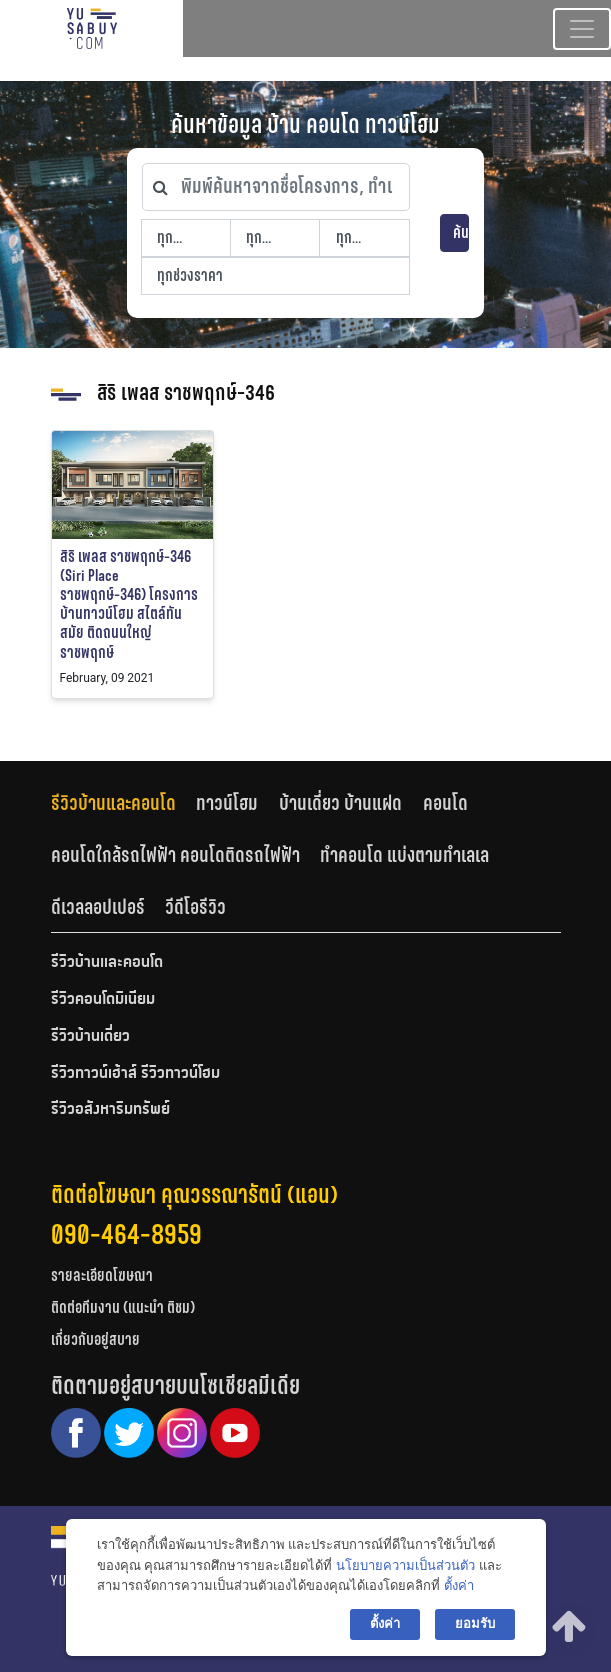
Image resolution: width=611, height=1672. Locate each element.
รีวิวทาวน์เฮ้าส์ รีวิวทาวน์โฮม (135, 1074)
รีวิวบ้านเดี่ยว (90, 1037)
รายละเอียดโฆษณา (102, 1275)
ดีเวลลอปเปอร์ (98, 907)
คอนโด (445, 803)
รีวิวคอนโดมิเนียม (103, 1000)
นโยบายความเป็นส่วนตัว (405, 1565)
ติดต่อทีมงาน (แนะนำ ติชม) (123, 1307)
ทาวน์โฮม (227, 803)
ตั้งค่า (459, 1585)
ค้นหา (461, 232)
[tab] (124, 803)
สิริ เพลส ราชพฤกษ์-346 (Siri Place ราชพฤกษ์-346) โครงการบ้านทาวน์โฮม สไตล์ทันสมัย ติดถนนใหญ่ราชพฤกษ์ (129, 604)
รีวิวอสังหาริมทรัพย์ (110, 1110)
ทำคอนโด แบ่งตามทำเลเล (404, 855)
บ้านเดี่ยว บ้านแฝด (340, 803)
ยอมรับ (475, 1623)
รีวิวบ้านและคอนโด (113, 803)
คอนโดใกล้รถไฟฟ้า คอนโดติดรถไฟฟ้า (175, 855)
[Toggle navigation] (582, 29)
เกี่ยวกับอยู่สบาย (95, 1339)
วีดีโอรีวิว (195, 907)
